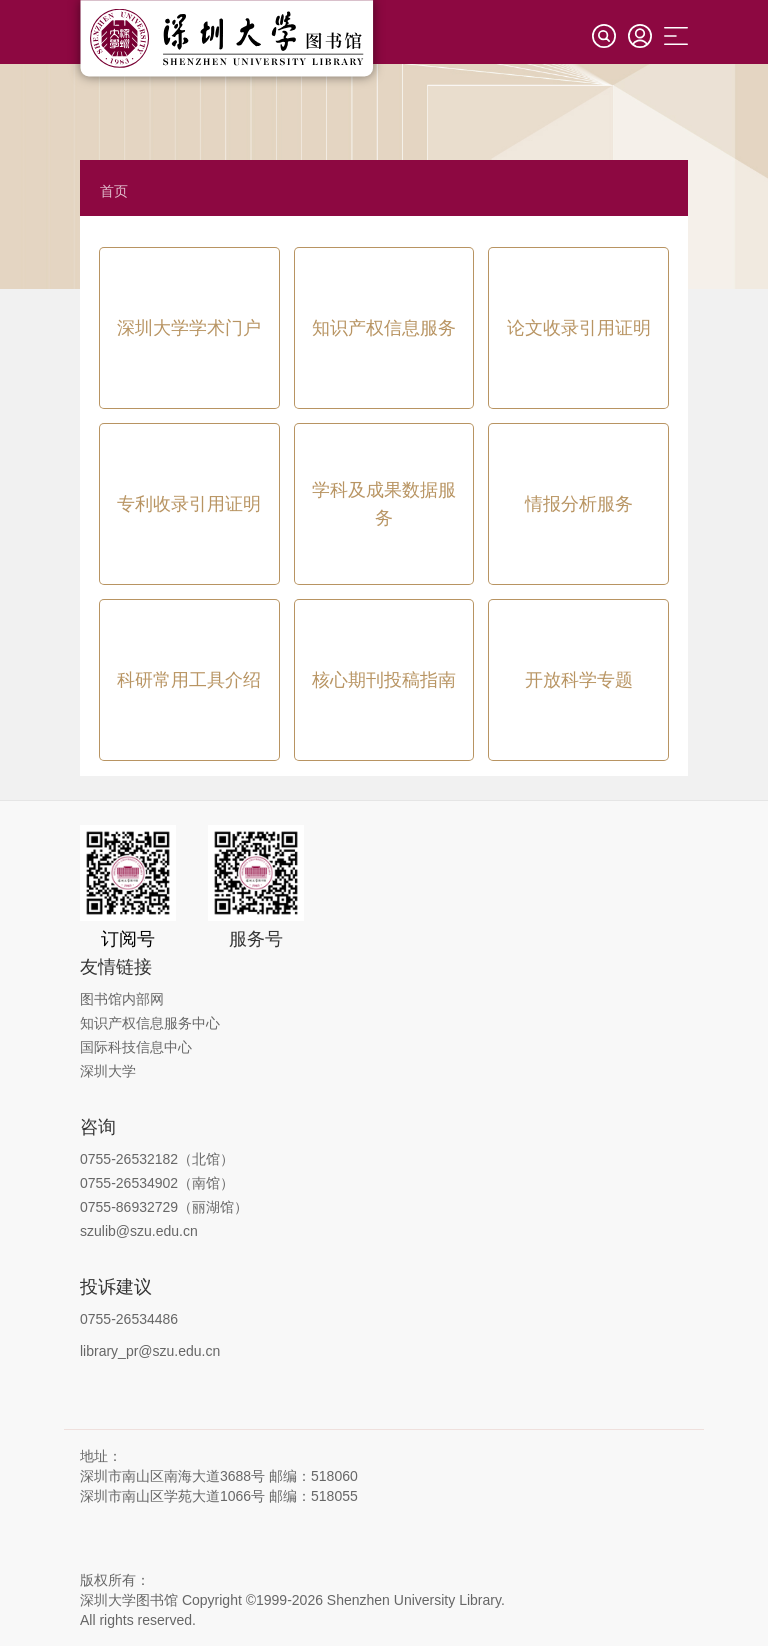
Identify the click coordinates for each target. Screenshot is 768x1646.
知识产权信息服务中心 (150, 1023)
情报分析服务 (579, 504)
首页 (114, 191)
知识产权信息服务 (384, 328)
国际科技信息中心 (136, 1047)
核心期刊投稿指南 (384, 680)
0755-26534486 (129, 1319)
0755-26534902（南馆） (157, 1183)
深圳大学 (108, 1071)
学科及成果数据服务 (384, 504)
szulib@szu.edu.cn (139, 1231)
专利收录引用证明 (189, 504)
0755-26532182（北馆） (157, 1159)
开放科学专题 (579, 680)
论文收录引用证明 (579, 328)
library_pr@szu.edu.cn (150, 1351)
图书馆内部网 (122, 999)
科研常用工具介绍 (189, 680)
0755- (98, 1207)
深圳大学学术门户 (189, 328)
